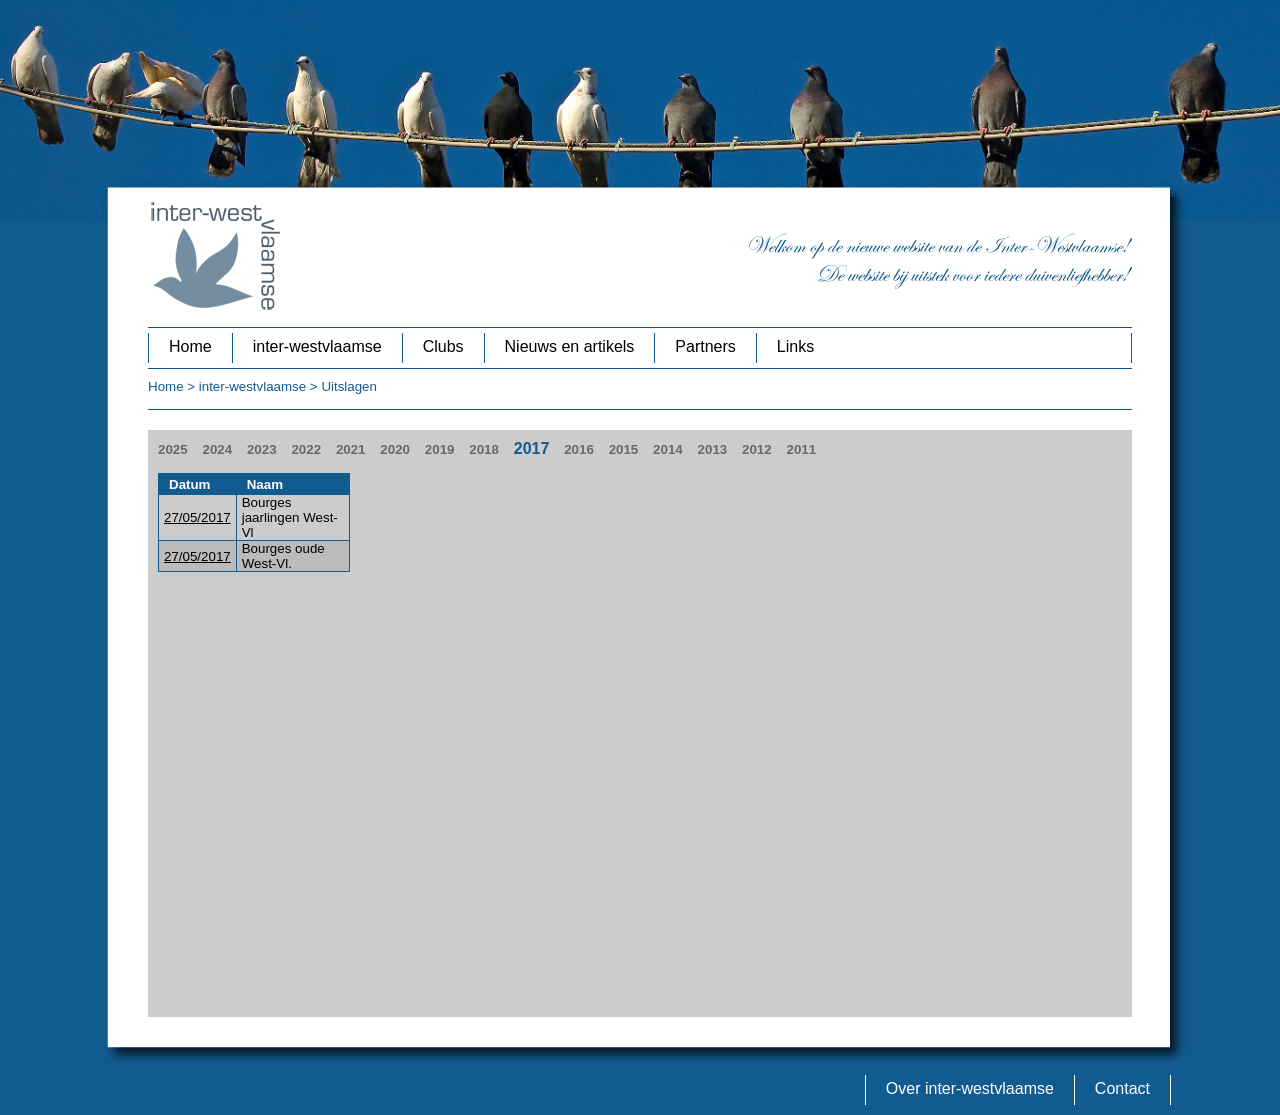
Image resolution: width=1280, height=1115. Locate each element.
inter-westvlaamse (317, 346)
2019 (440, 449)
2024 (217, 449)
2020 (395, 449)
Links (795, 346)
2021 (351, 449)
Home (190, 346)
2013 (713, 449)
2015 (624, 449)
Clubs (443, 346)
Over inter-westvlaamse (970, 1088)
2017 (532, 448)
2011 (802, 449)
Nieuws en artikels (570, 346)
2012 (757, 449)
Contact (1122, 1088)
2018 (484, 449)
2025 (173, 449)
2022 (306, 449)
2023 (262, 449)
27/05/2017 (197, 517)
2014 (668, 449)
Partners (705, 346)
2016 (579, 449)
